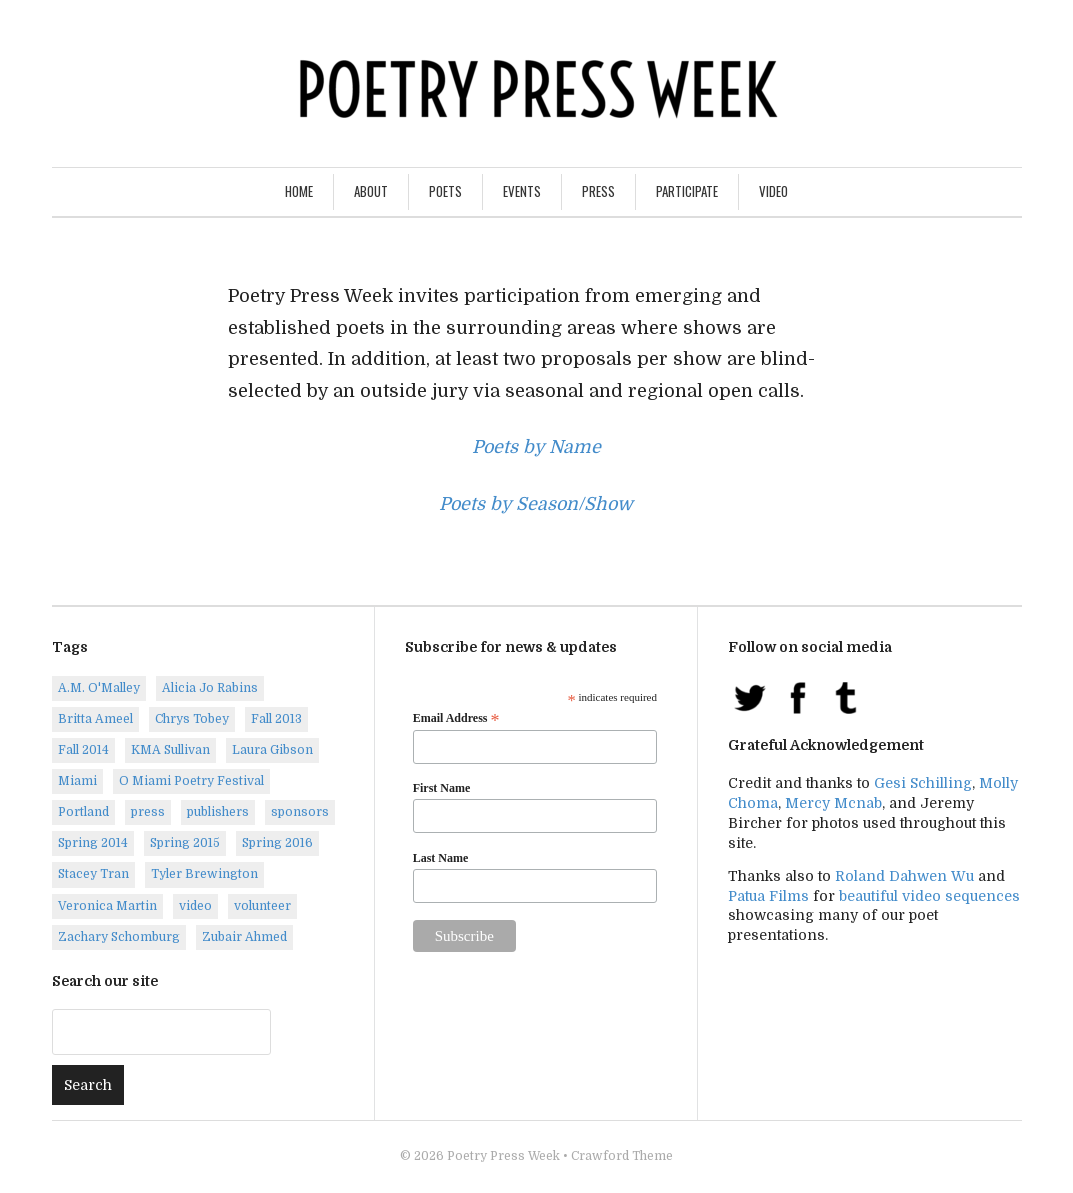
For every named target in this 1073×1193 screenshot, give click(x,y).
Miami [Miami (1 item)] (77, 781)
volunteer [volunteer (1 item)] (262, 906)
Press (598, 191)
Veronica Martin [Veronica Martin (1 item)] (107, 906)
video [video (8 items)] (195, 906)
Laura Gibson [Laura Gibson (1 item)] (272, 750)
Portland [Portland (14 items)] (83, 812)
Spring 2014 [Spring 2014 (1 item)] (93, 843)
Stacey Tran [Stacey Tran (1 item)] (93, 874)
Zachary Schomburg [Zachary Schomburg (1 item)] (119, 937)
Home (299, 191)
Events (522, 191)
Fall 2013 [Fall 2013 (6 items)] (276, 719)
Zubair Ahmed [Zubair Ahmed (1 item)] (244, 937)
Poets (445, 191)
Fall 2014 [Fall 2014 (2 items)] (83, 750)
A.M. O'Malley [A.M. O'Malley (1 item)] (99, 688)
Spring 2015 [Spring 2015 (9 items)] (185, 843)
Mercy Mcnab (833, 803)
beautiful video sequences (929, 896)
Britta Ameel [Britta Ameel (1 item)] (95, 719)
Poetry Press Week (503, 1156)
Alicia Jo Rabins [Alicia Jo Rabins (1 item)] (210, 688)
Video (773, 191)
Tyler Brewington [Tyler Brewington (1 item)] (204, 874)
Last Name (441, 858)
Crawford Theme (622, 1156)
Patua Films (768, 896)
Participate (687, 191)
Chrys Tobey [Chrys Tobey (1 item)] (192, 719)
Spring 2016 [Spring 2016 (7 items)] (277, 843)
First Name (442, 788)
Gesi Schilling (923, 783)
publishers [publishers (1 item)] (218, 812)
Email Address (456, 719)
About (371, 191)
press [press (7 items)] (148, 812)
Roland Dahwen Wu (904, 876)
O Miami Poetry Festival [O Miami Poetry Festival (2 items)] (191, 781)
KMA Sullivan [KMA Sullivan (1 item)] (170, 750)
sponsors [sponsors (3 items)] (300, 812)
